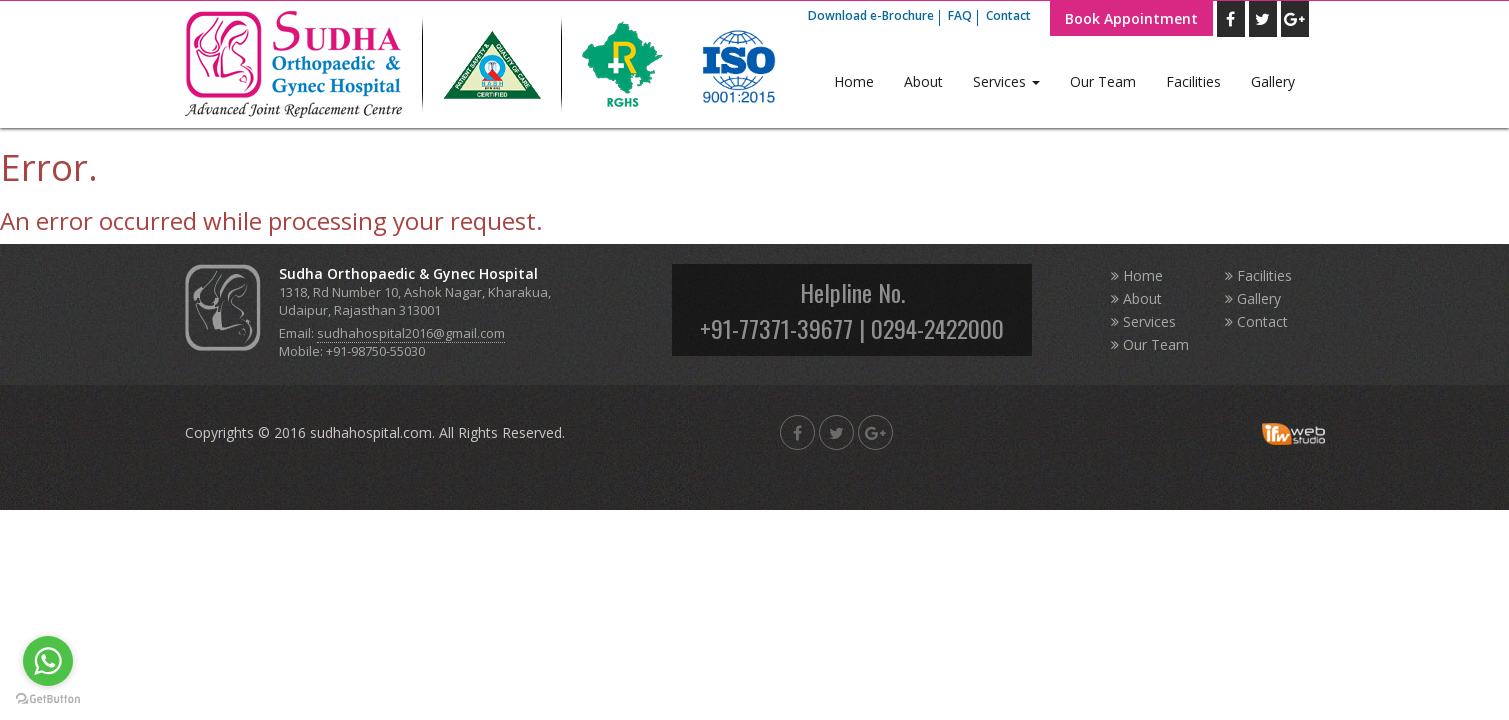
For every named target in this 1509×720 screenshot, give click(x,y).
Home (854, 81)
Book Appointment (1131, 18)
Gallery (1273, 81)
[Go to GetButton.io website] (48, 699)
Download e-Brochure (871, 15)
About (923, 81)
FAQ (960, 15)
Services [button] (1006, 81)
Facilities (1193, 81)
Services (1143, 321)
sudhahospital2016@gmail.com (411, 333)
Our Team (1103, 81)
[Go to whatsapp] (48, 661)
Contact (1008, 15)
